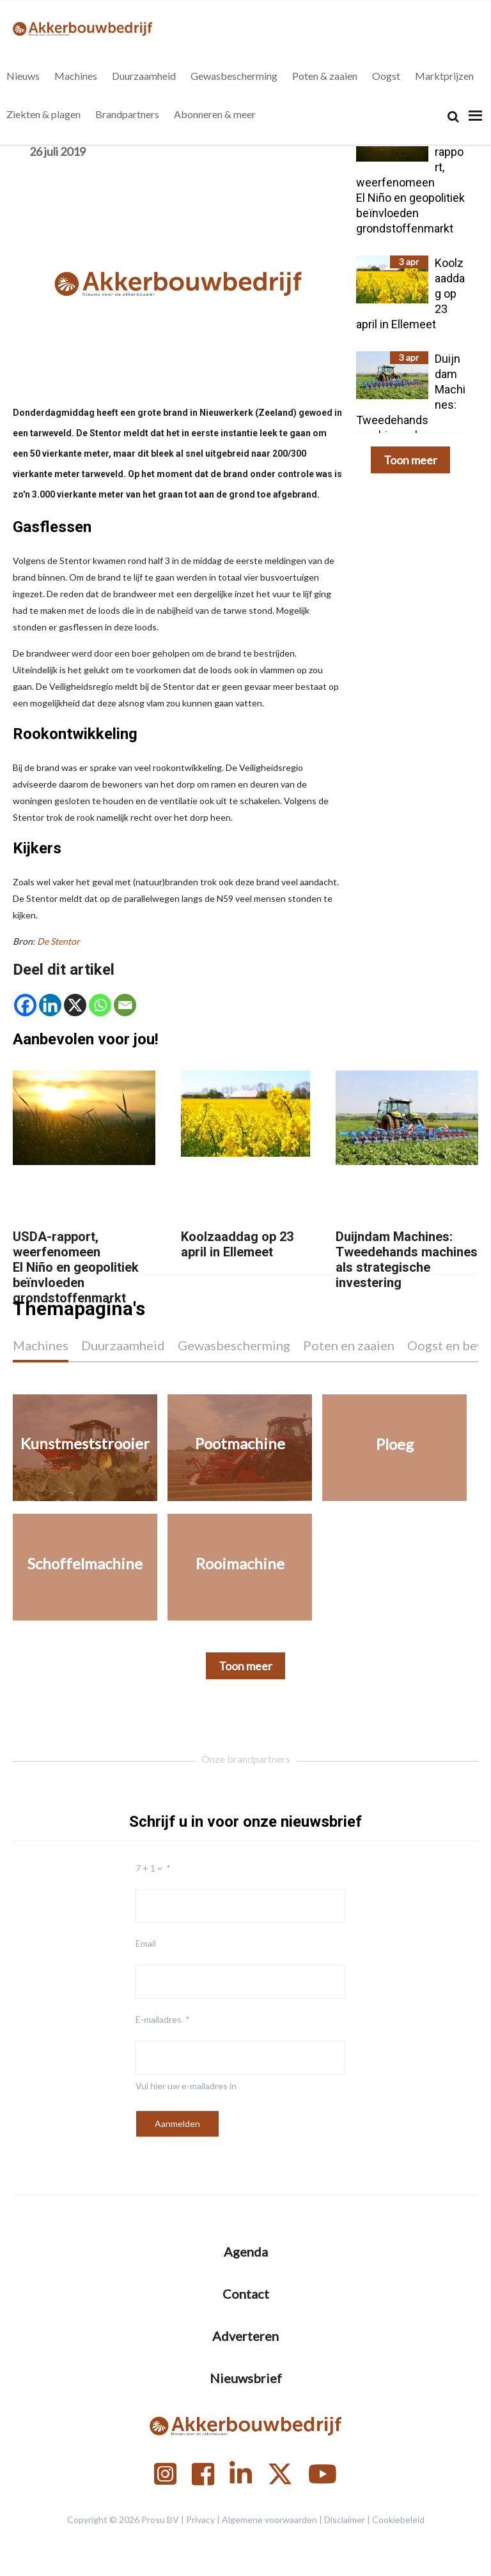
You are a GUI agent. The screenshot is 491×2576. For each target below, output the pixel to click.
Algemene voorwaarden (269, 2519)
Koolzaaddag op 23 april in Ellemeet (237, 1244)
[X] (75, 1005)
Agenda (246, 2251)
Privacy (200, 2519)
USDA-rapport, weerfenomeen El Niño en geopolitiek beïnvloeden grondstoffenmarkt (76, 1267)
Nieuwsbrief (246, 2378)
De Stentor (58, 941)
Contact (245, 2293)
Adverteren (245, 2336)
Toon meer (410, 460)
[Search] (453, 116)
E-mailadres (159, 2019)
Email (146, 1943)
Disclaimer (344, 2519)
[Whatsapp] (100, 1005)
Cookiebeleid (398, 2519)
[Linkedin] (50, 1005)
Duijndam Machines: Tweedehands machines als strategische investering (407, 1259)
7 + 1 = (149, 1868)
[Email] (125, 1005)
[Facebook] (25, 1005)
